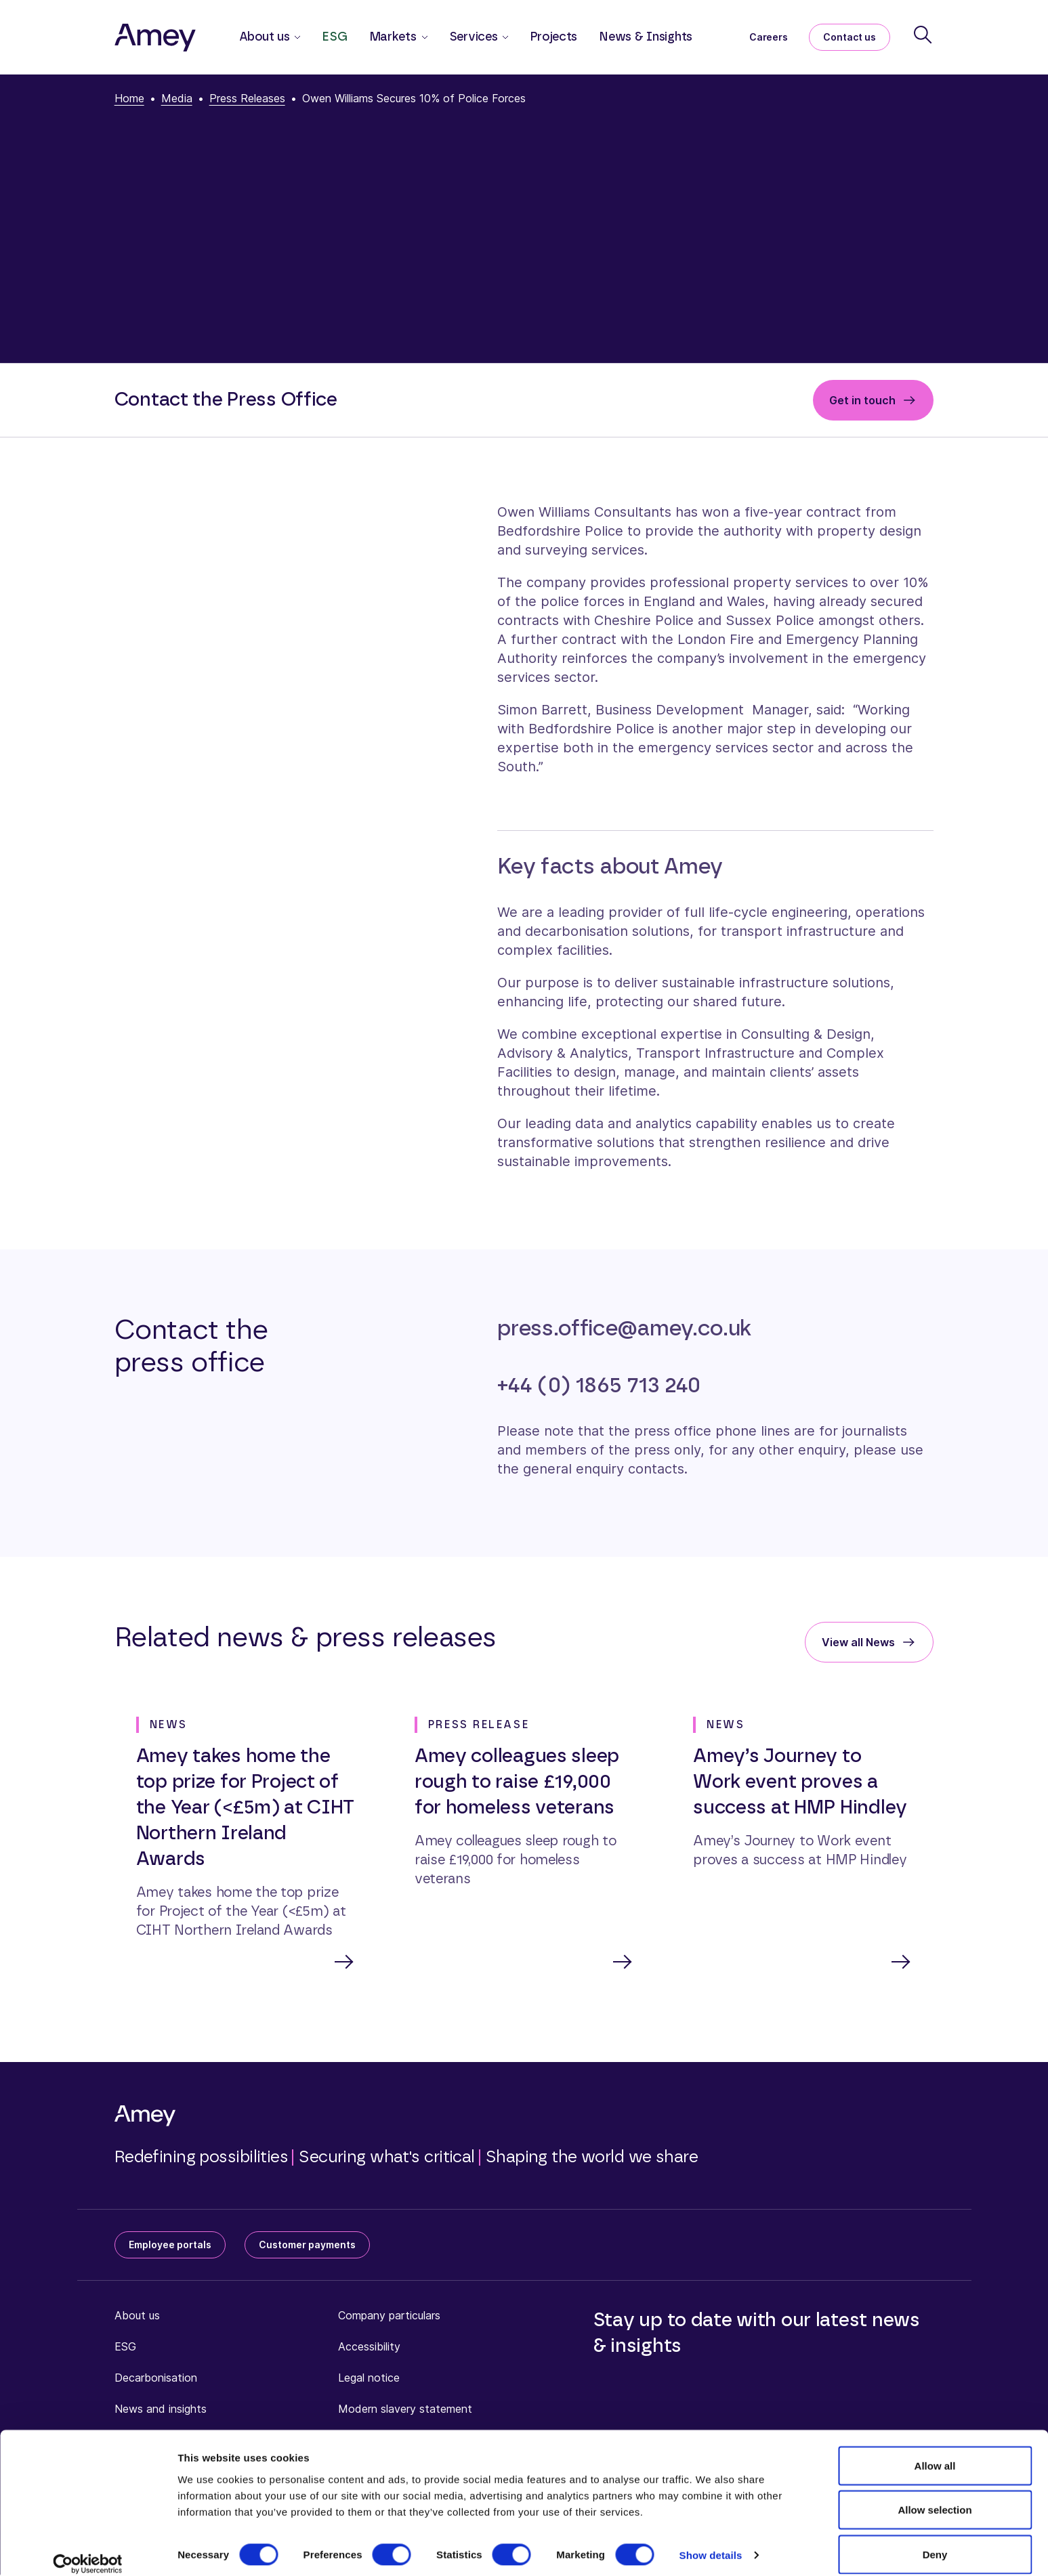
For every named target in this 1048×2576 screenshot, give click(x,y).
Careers (768, 37)
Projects (553, 37)
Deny (935, 2540)
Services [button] (473, 37)
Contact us (849, 37)
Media (176, 98)
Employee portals (170, 2246)
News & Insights (645, 37)
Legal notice (369, 2379)
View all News (858, 1642)
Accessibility (369, 2348)
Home (129, 98)
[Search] (923, 34)
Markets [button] (393, 37)
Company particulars (389, 2316)
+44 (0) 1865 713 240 (598, 1385)
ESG (334, 37)
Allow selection (934, 2496)
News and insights (160, 2410)
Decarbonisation (155, 2379)
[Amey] (155, 37)
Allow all (935, 2451)
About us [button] (264, 37)
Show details (710, 2541)
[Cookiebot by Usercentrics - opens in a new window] (87, 2549)
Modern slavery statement (405, 2410)
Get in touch (862, 400)
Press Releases (247, 98)
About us (137, 2316)
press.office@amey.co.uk (624, 1328)
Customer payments (307, 2246)
